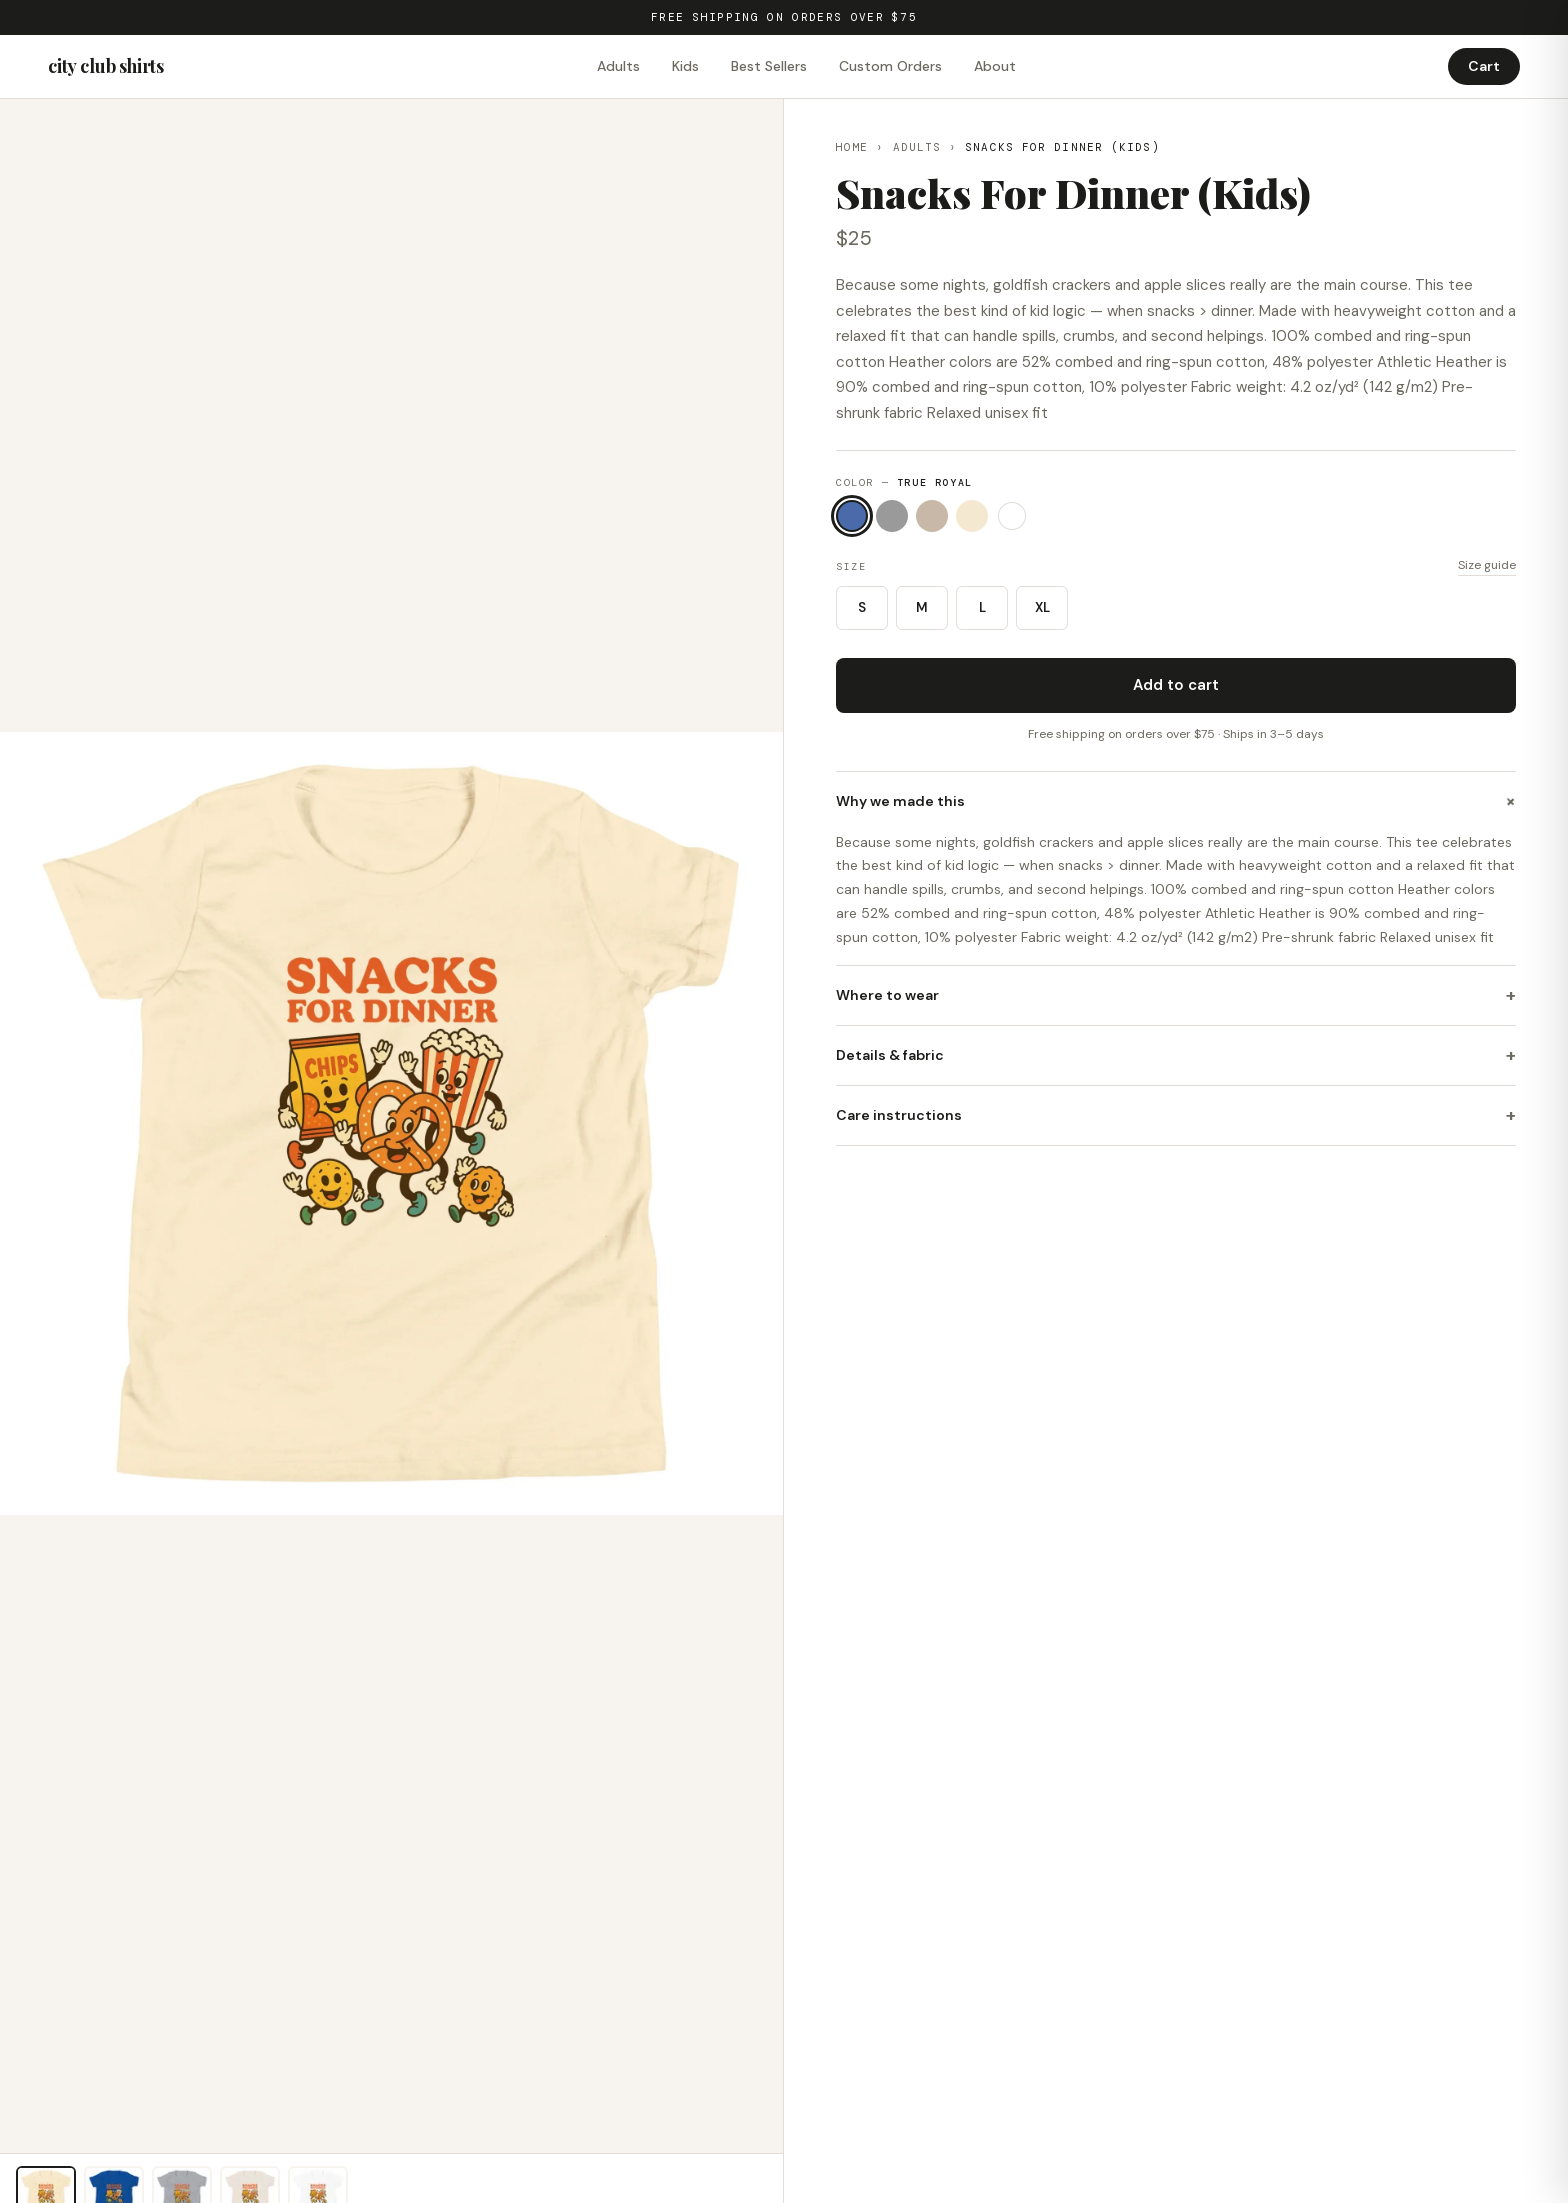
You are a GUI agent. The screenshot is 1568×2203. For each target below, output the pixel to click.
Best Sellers (769, 66)
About (995, 66)
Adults (618, 66)
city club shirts (106, 66)
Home (852, 147)
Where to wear (1176, 995)
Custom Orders (890, 66)
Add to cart (1176, 685)
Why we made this (1176, 801)
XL (1042, 607)
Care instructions (1176, 1115)
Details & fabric (1176, 1055)
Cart (1484, 66)
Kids (685, 66)
